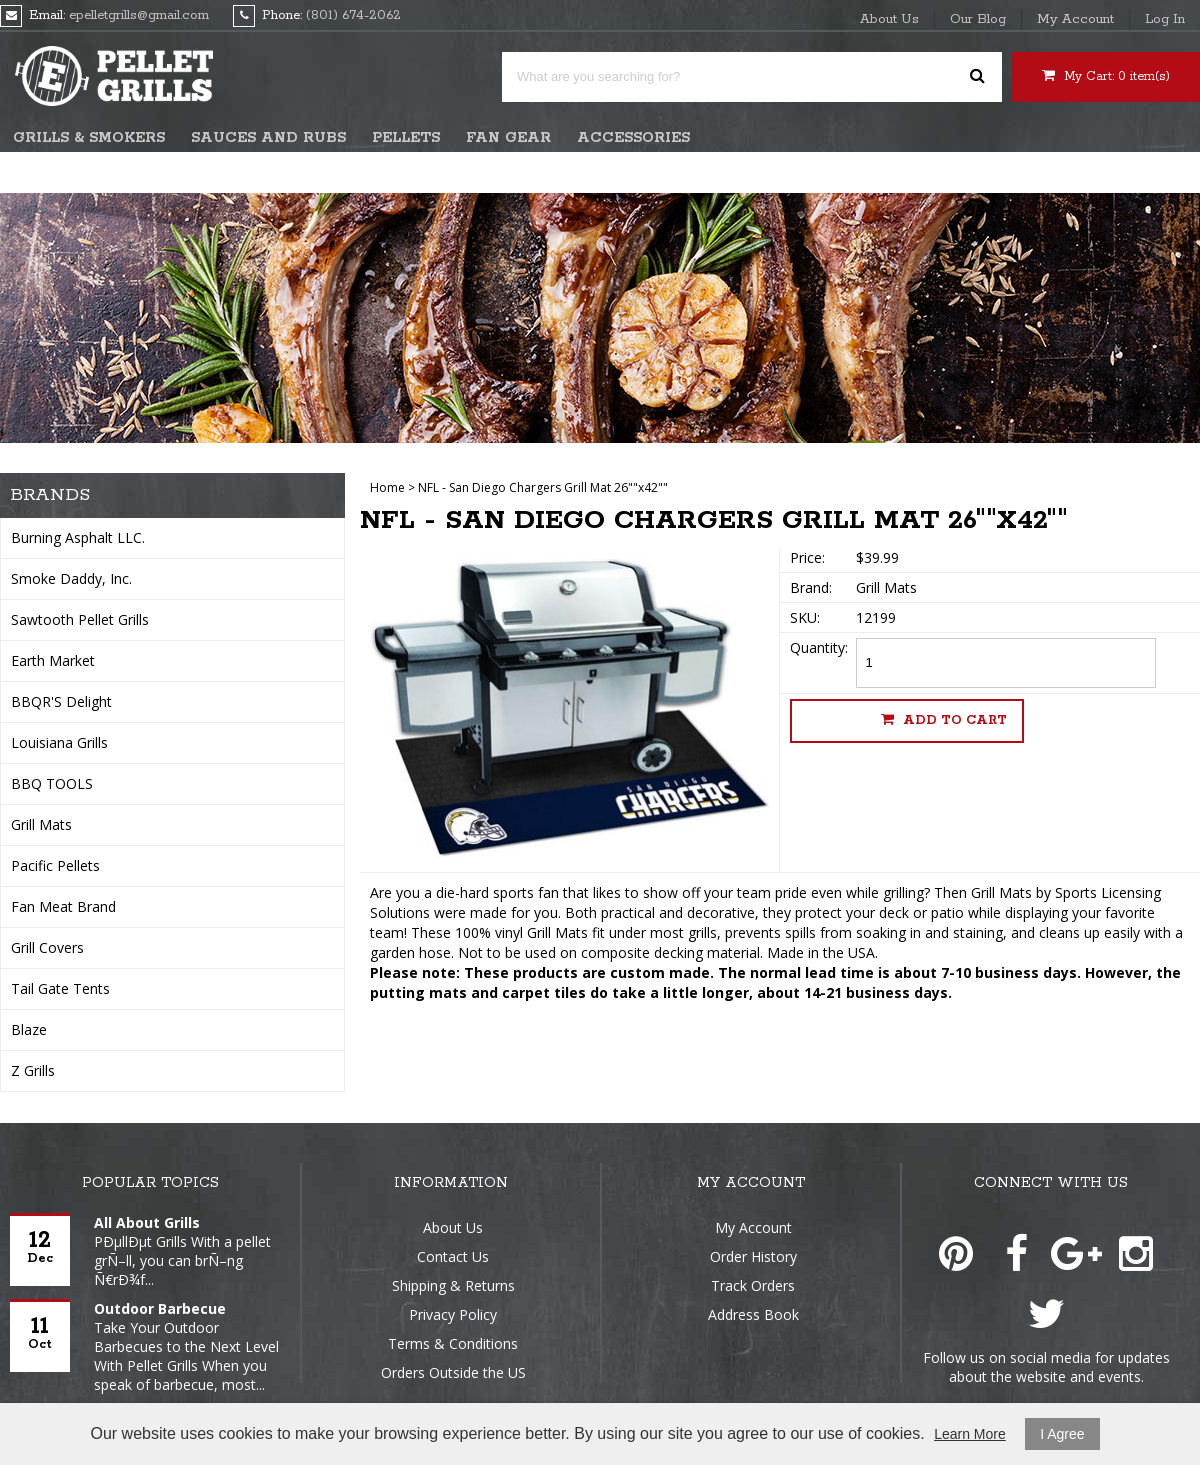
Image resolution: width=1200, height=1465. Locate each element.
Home (387, 487)
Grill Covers (47, 947)
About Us (889, 19)
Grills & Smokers (89, 138)
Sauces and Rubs (268, 138)
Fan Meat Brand (63, 906)
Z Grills (33, 1070)
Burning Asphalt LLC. (78, 537)
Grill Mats (41, 824)
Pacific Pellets (55, 865)
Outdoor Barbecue (160, 1308)
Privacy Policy (453, 1314)
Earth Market (53, 660)
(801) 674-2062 (353, 15)
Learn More (970, 1434)
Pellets (406, 138)
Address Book (753, 1314)
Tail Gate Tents (60, 988)
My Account (1075, 19)
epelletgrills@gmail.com (139, 15)
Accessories (633, 138)
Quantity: (819, 647)
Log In (1165, 19)
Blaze (29, 1029)
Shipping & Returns (453, 1285)
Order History (753, 1256)
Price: (807, 557)
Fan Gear (508, 138)
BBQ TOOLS (52, 783)
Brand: (811, 587)
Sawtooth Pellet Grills (80, 619)
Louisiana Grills (59, 742)
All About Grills (147, 1222)
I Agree (1062, 1434)
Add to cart (944, 720)
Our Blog (978, 19)
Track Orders (753, 1285)
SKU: (805, 617)
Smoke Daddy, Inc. (71, 578)
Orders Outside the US (453, 1372)
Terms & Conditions (453, 1343)
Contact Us (453, 1256)
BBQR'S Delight (61, 701)
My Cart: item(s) (1106, 76)
